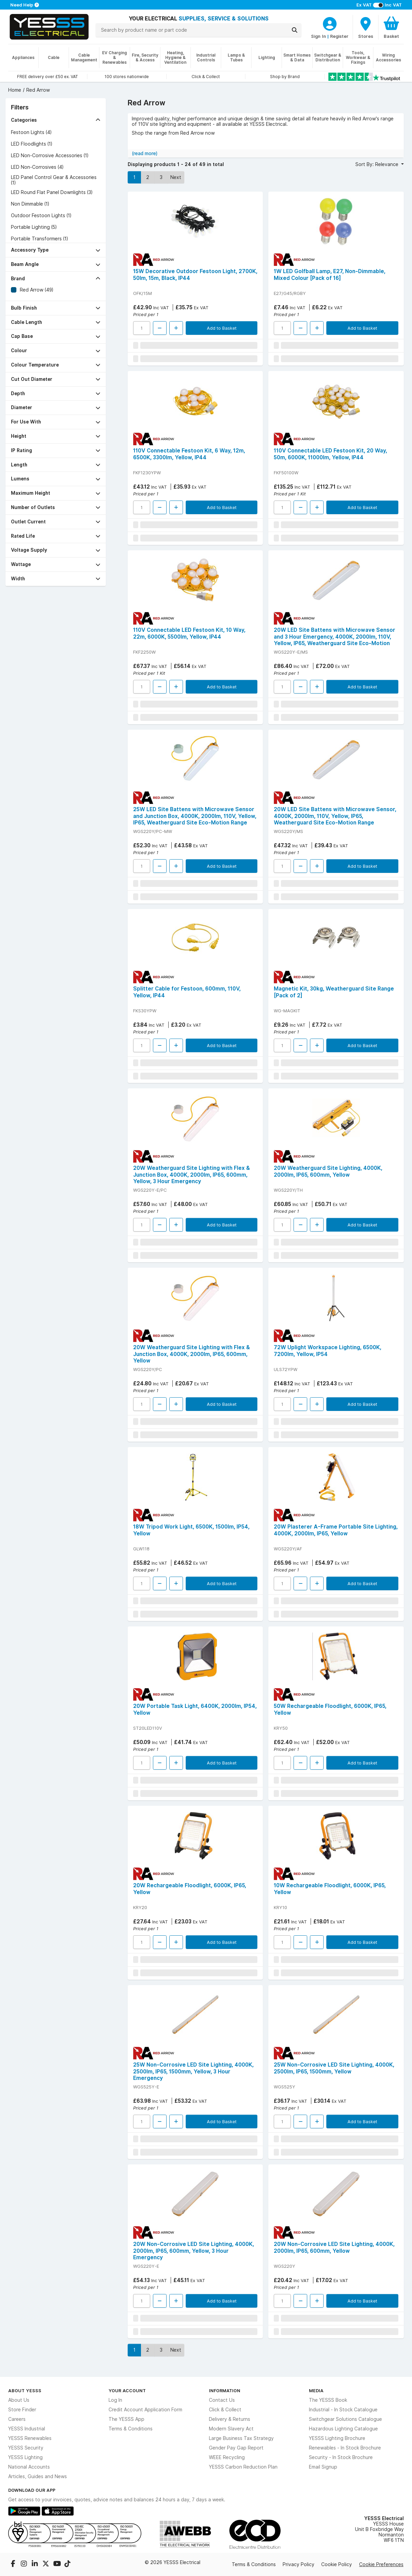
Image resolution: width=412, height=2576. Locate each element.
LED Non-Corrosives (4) (37, 167)
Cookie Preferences (381, 2564)
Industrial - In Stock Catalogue (343, 2409)
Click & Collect (225, 2409)
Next (175, 177)
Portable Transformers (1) (39, 238)
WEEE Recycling (227, 2457)
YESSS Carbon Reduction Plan (243, 2467)
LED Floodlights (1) (31, 144)
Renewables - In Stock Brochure (345, 2448)
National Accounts (29, 2467)
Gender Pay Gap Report (236, 2448)
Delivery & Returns (229, 2419)
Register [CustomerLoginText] (339, 36)
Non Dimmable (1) (30, 204)
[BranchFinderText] (365, 27)
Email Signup (323, 2467)
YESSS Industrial (26, 2428)
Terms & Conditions (131, 2428)
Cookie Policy (336, 2564)
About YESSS (24, 2390)
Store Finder (22, 2409)
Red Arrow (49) (36, 290)
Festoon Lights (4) (31, 132)
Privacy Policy (298, 2564)
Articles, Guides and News (37, 2476)
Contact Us (222, 2400)
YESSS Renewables (30, 2438)
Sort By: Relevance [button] (377, 164)
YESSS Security (25, 2448)
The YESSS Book (328, 2400)
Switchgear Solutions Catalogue (345, 2419)
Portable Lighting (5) (34, 227)
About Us (18, 2400)
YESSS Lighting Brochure (337, 2438)
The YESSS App (126, 2419)
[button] (55, 120)
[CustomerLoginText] (330, 23)
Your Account (127, 2390)
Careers (17, 2419)
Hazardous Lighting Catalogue (343, 2428)
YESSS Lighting (25, 2457)
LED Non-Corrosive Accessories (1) (49, 155)
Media (316, 2390)
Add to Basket (222, 328)
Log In (115, 2400)
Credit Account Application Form (145, 2409)
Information (224, 2390)
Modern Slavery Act (231, 2428)
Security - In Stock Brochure (341, 2457)
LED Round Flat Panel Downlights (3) (52, 192)
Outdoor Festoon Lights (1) (41, 215)
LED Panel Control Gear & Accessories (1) (54, 180)
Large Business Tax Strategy (241, 2438)
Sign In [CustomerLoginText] (318, 36)
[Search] (294, 30)
